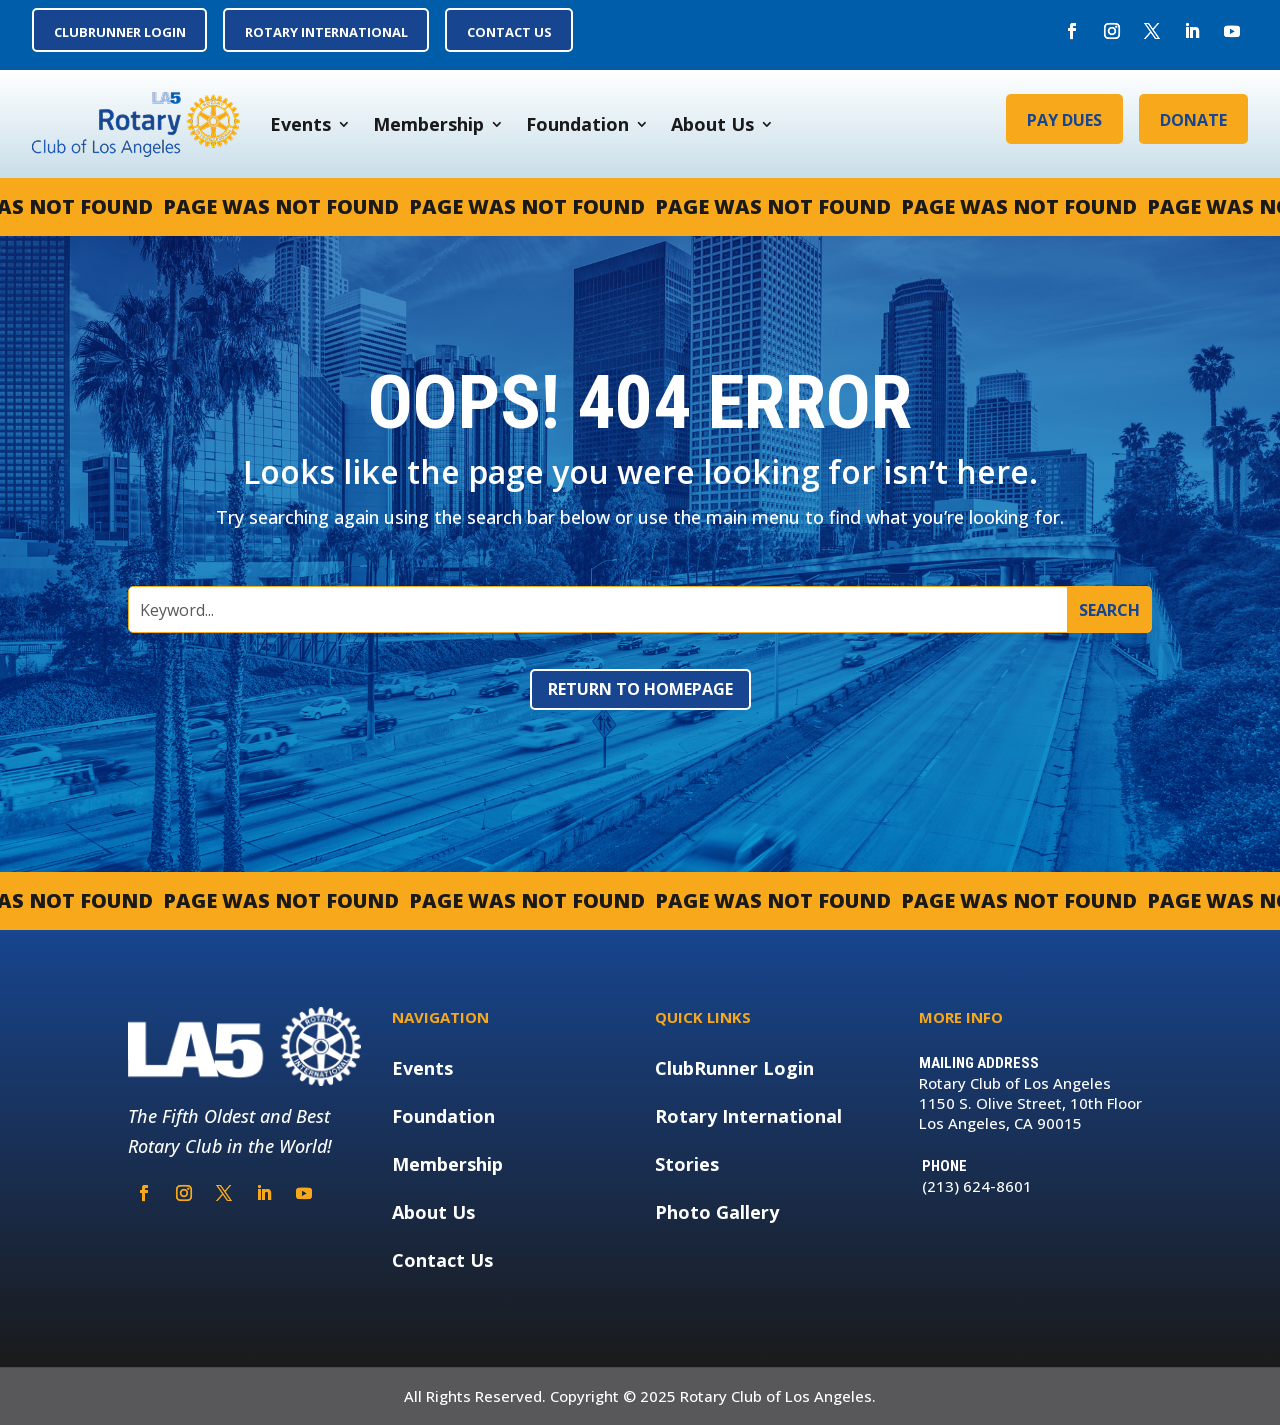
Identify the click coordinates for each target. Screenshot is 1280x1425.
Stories (687, 1164)
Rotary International (748, 1116)
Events (300, 124)
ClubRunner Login (734, 1068)
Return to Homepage (640, 689)
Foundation (577, 124)
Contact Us (442, 1260)
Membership (428, 124)
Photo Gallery (717, 1212)
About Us (712, 124)
